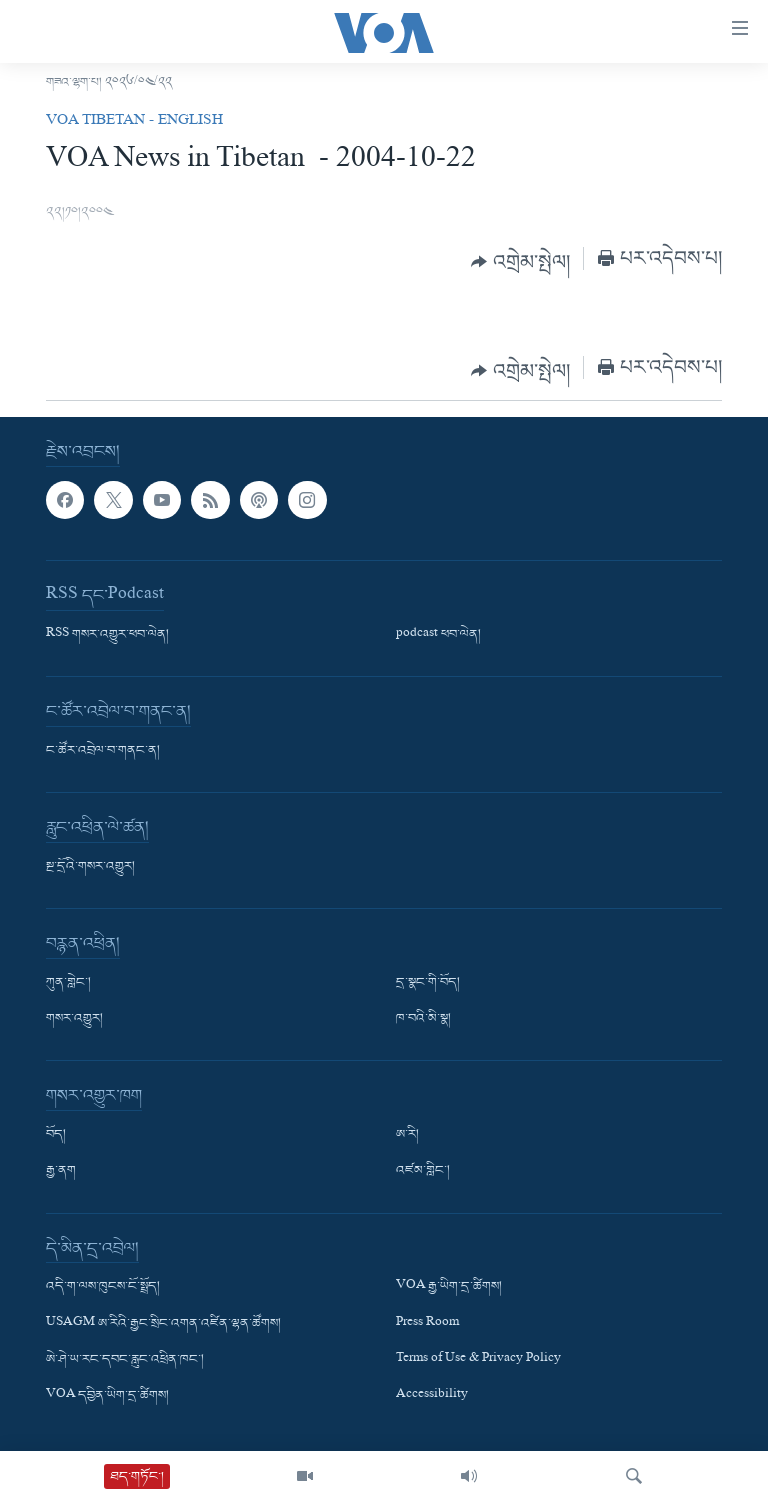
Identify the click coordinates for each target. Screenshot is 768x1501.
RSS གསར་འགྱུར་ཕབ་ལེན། (107, 635)
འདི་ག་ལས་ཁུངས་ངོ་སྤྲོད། (103, 1287)
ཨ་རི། (407, 1135)
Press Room (427, 1323)
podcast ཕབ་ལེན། (438, 635)
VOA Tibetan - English (134, 122)
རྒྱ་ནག (61, 1171)
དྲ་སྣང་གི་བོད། (428, 983)
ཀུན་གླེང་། (68, 983)
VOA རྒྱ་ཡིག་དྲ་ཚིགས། (449, 1287)
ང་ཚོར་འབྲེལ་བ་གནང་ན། (103, 751)
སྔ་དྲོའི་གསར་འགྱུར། (90, 867)
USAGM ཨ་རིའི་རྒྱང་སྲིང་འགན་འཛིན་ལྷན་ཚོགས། (163, 1323)
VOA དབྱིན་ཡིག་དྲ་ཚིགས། (107, 1395)
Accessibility (432, 1395)
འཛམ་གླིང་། (423, 1171)
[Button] (520, 262)
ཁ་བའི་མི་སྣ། (423, 1019)
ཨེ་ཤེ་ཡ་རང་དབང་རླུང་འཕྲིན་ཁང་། (125, 1359)
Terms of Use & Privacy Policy (478, 1359)
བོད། (56, 1135)
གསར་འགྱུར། (74, 1019)
